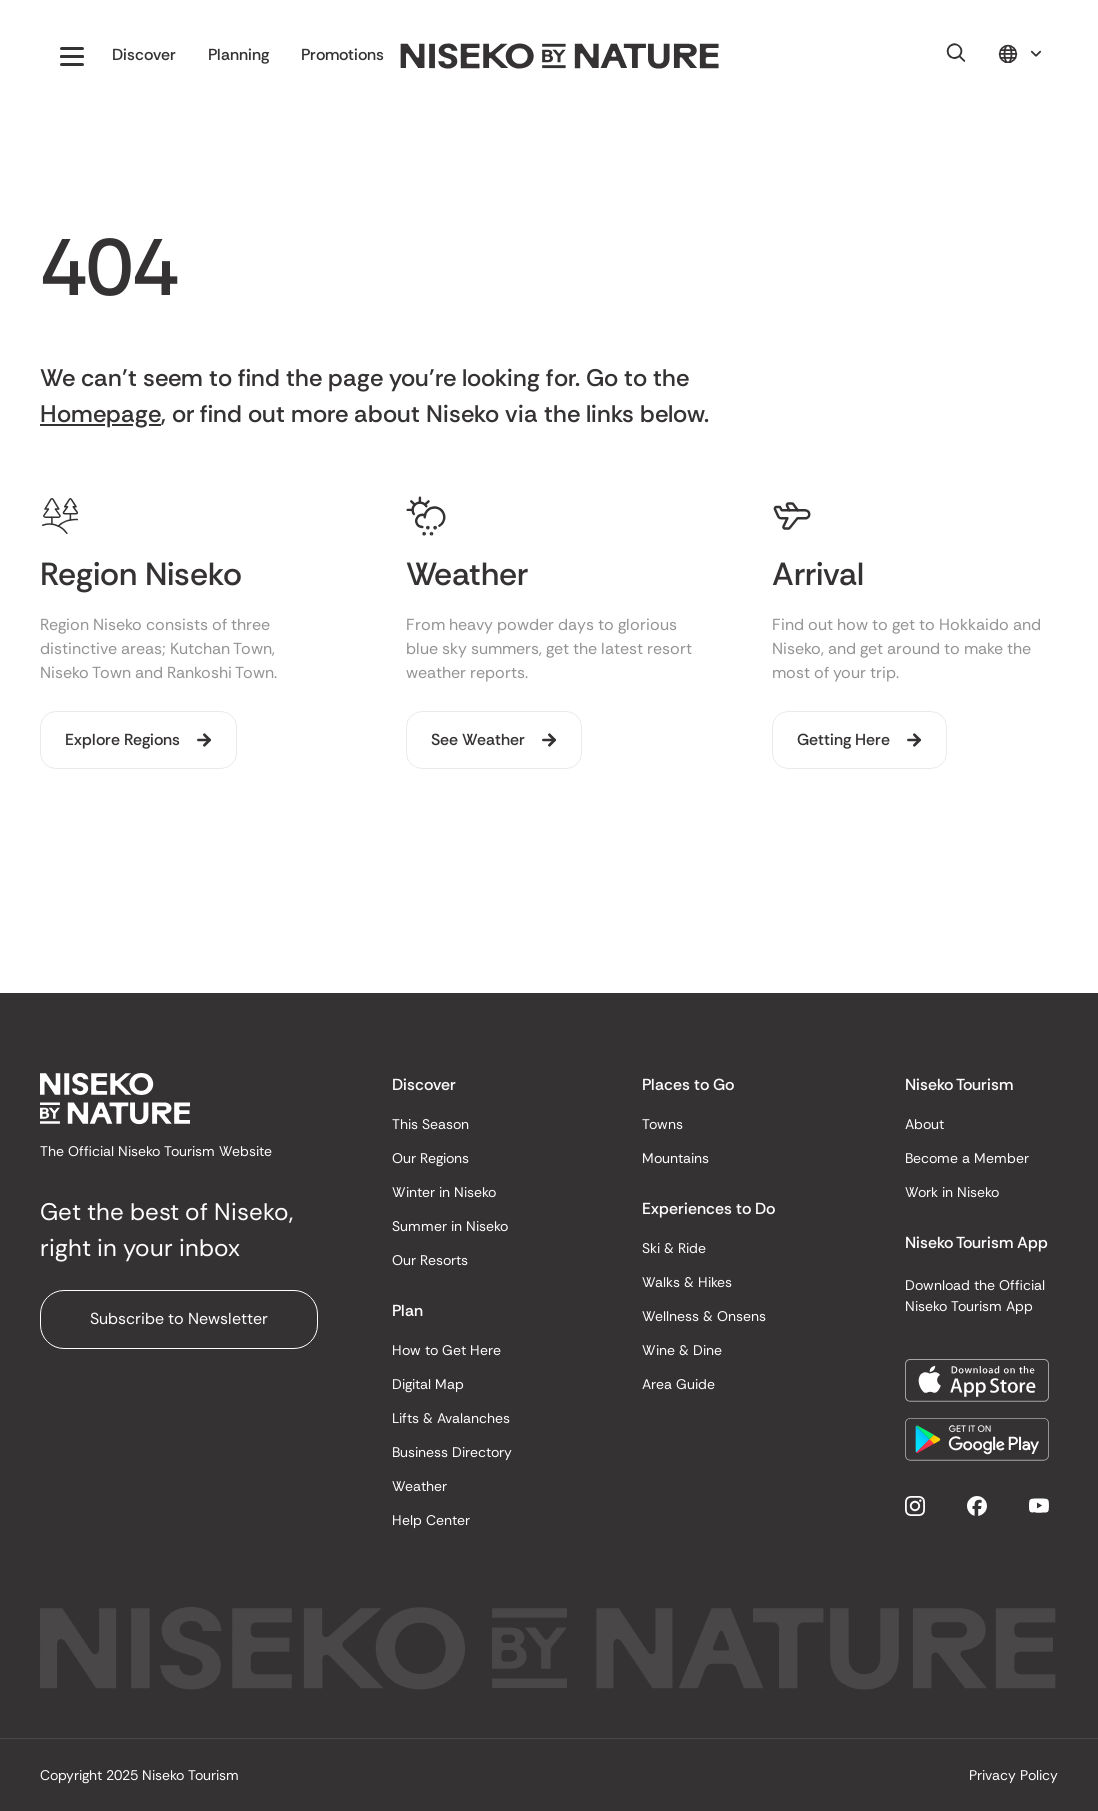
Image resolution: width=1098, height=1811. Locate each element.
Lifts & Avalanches (451, 1418)
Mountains (675, 1158)
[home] (560, 56)
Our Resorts (430, 1260)
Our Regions (430, 1158)
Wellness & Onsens (704, 1316)
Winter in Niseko (444, 1192)
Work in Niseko (952, 1192)
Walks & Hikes (687, 1282)
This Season (430, 1124)
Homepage (100, 413)
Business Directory (452, 1452)
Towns (662, 1124)
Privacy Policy (1013, 1775)
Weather (419, 1486)
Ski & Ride (674, 1248)
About (924, 1124)
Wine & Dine (682, 1350)
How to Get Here (446, 1350)
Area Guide (678, 1384)
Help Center (431, 1520)
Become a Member (967, 1158)
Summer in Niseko (450, 1226)
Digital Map (428, 1384)
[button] (72, 56)
